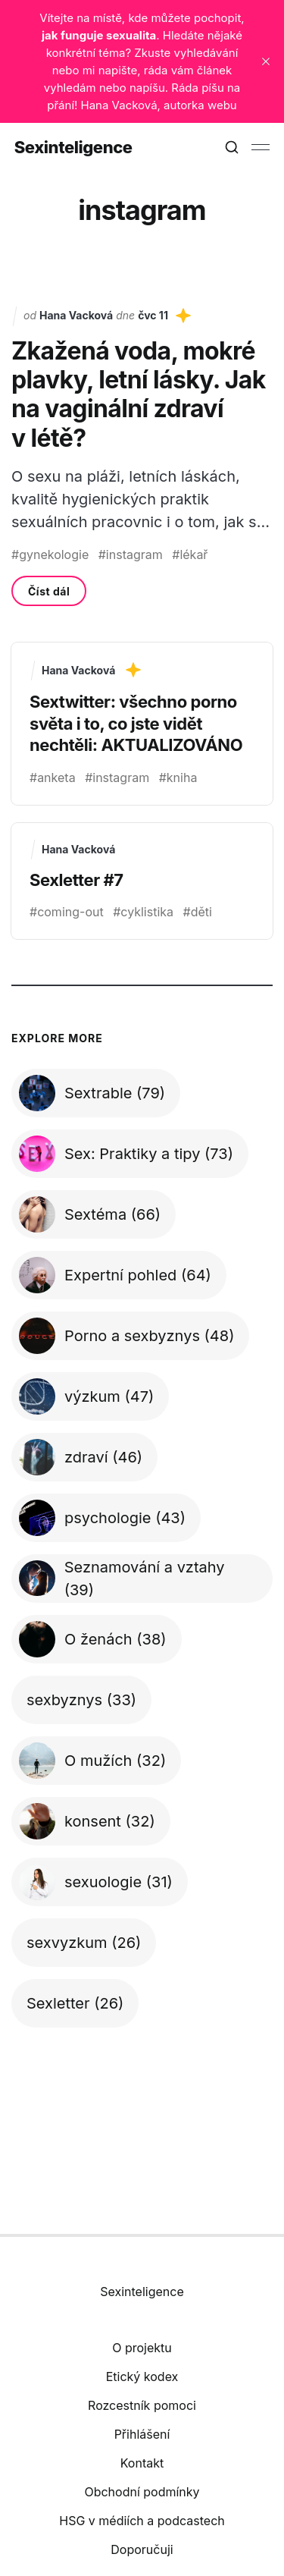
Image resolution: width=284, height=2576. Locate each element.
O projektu (142, 2347)
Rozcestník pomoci (142, 2405)
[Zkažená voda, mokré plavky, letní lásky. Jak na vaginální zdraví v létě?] (142, 456)
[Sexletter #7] (142, 881)
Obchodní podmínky (141, 2491)
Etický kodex (142, 2376)
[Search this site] (231, 147)
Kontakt (142, 2463)
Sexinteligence (73, 147)
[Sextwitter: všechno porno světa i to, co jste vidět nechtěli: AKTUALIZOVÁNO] (142, 723)
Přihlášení (142, 2434)
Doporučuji (142, 2549)
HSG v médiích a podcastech (141, 2520)
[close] (266, 61)
